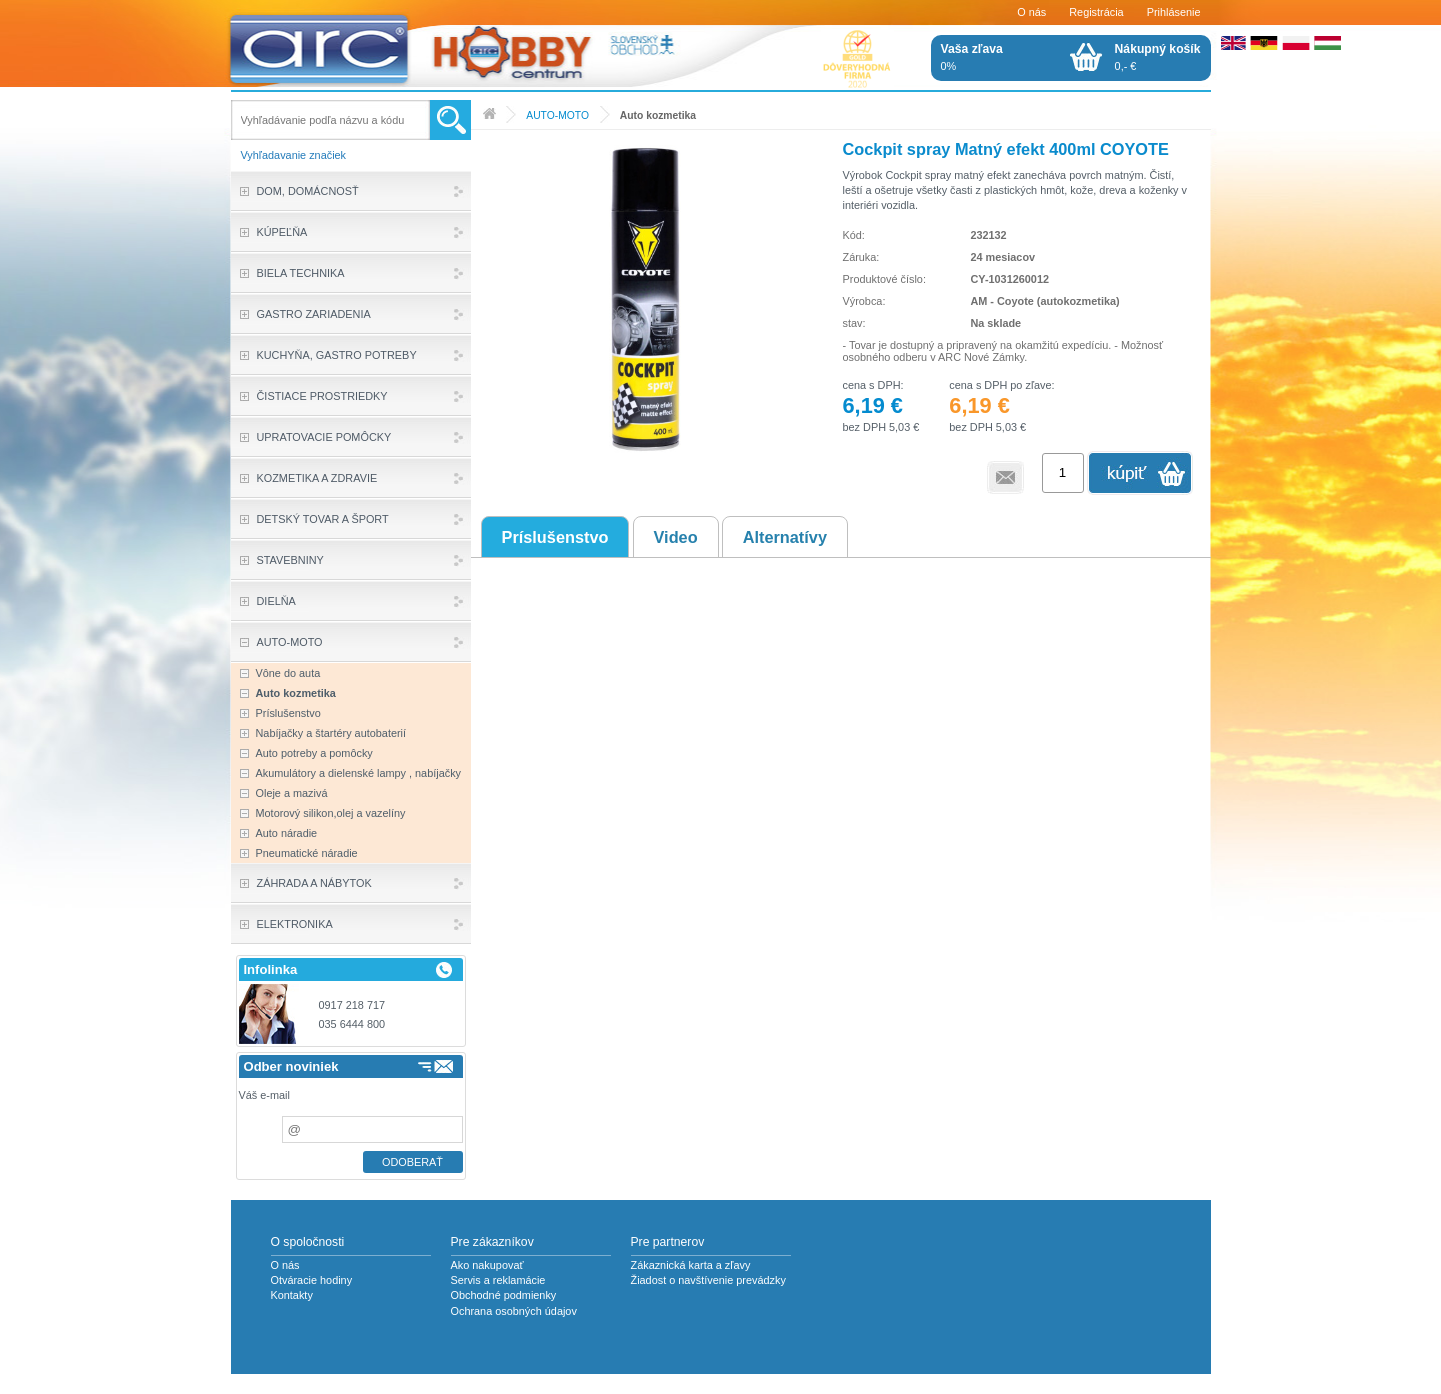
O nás (1031, 12)
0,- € (1158, 57)
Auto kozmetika (658, 115)
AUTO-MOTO (557, 115)
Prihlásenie (1174, 12)
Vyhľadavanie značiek (294, 155)
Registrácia (1096, 12)
